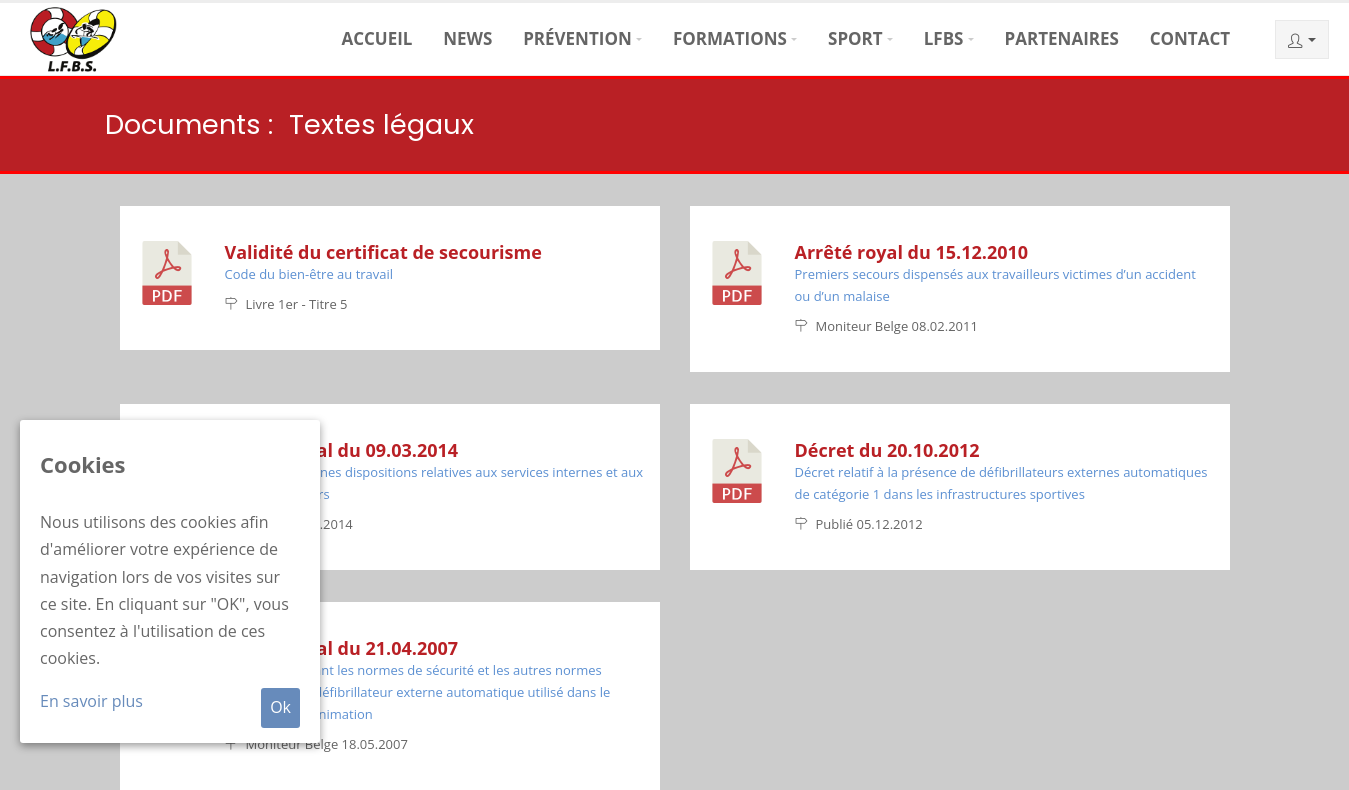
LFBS (944, 38)
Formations (730, 38)
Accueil (376, 38)
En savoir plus (91, 701)
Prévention (577, 38)
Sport (855, 38)
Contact (1190, 38)
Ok (280, 707)
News (467, 38)
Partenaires (1062, 38)
